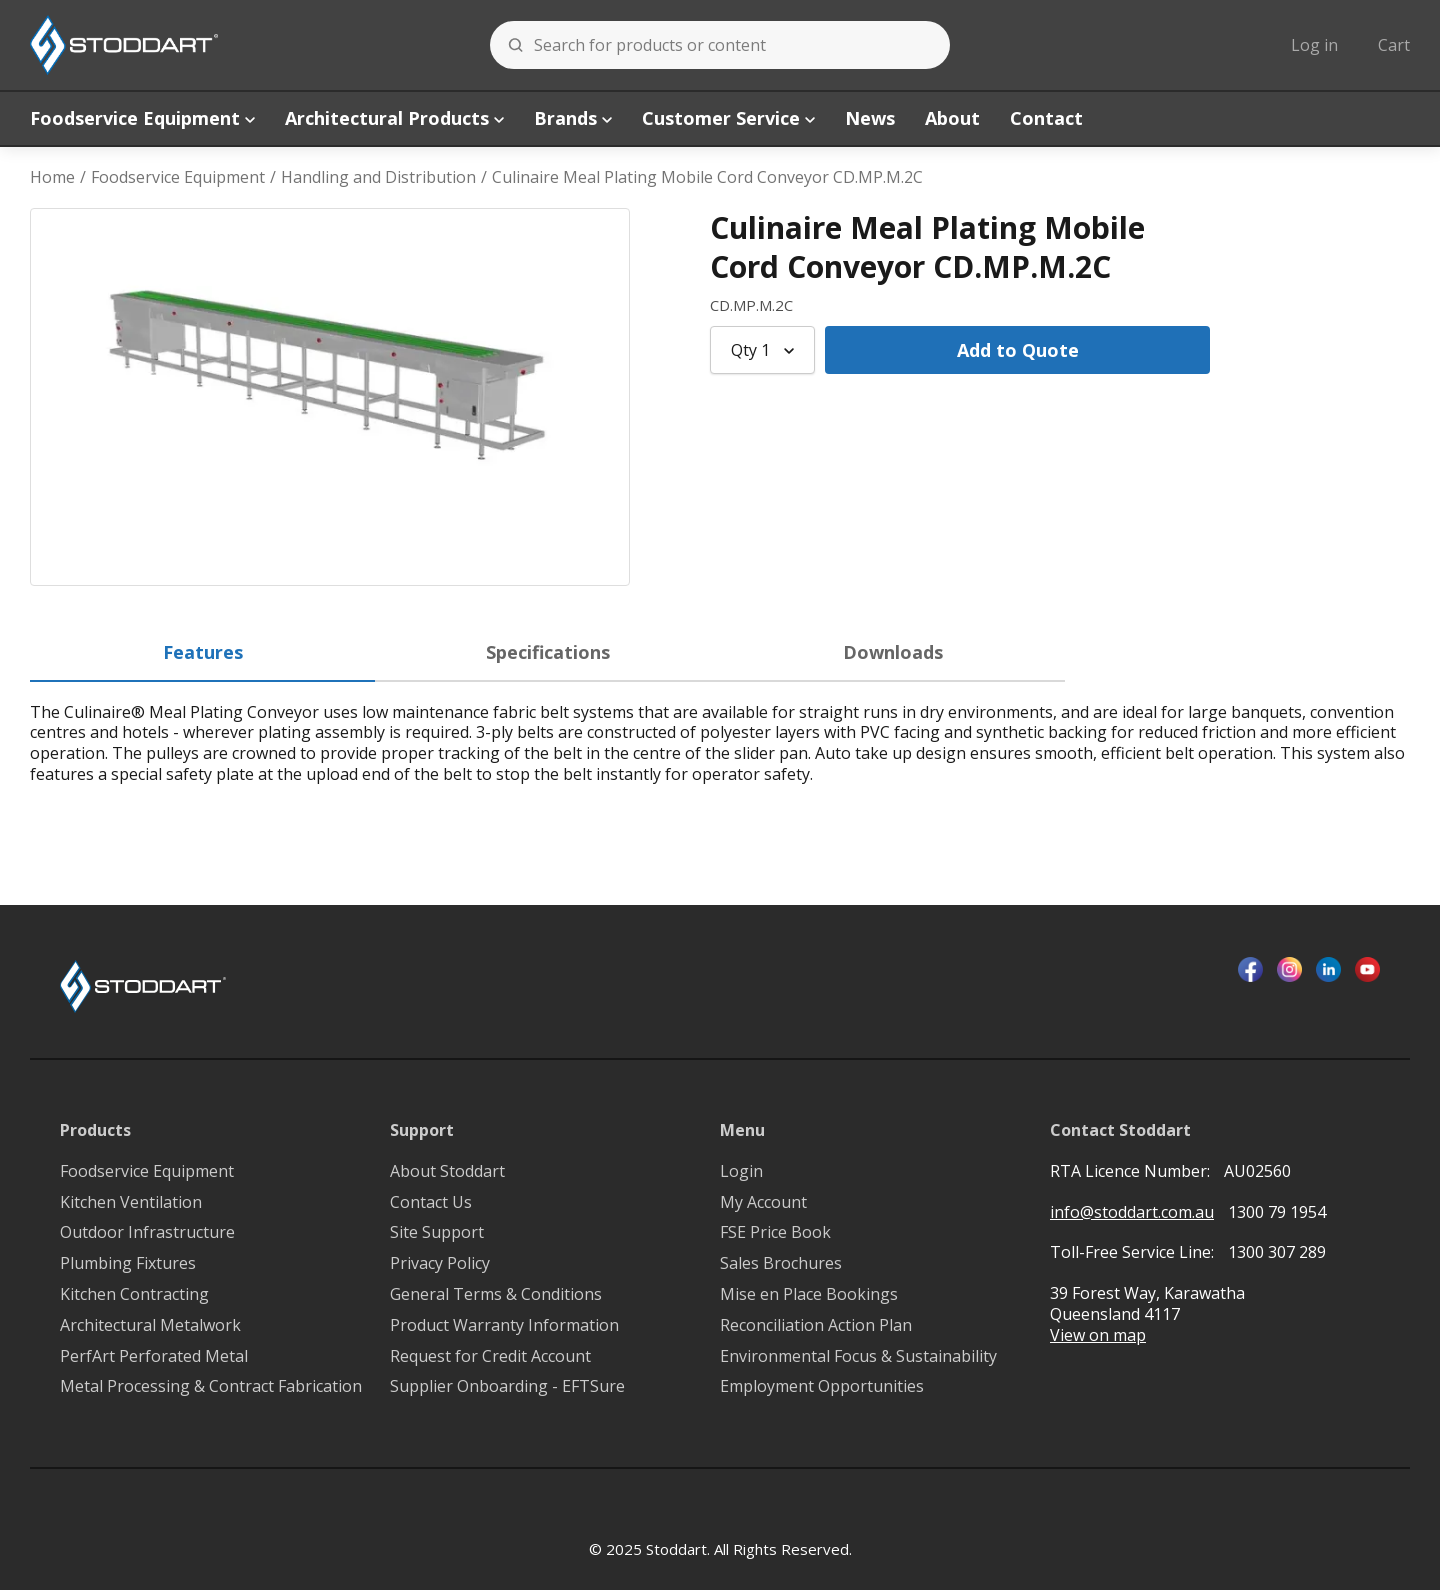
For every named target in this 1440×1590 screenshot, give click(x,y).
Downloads (893, 652)
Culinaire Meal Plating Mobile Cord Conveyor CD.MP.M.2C (707, 177)
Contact (1046, 118)
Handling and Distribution (378, 177)
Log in (1314, 45)
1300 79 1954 (1277, 1212)
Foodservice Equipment (142, 118)
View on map (1098, 1335)
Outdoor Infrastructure (147, 1232)
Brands (573, 118)
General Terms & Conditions (496, 1294)
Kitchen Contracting (134, 1294)
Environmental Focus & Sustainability (858, 1356)
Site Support (437, 1232)
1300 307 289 (1277, 1252)
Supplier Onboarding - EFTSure (507, 1386)
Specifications (548, 652)
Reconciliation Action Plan (816, 1325)
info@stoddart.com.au (1132, 1212)
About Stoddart (447, 1171)
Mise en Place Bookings (809, 1294)
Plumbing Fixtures (128, 1263)
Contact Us (431, 1202)
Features (203, 652)
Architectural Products (394, 118)
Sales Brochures (781, 1263)
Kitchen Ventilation (131, 1202)
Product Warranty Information (504, 1325)
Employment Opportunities (822, 1386)
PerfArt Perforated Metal (154, 1356)
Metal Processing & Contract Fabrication (211, 1386)
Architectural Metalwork (150, 1325)
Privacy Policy (440, 1263)
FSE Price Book (775, 1232)
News (870, 118)
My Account (763, 1202)
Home (52, 177)
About (952, 118)
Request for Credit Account (490, 1356)
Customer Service (728, 118)
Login (741, 1171)
